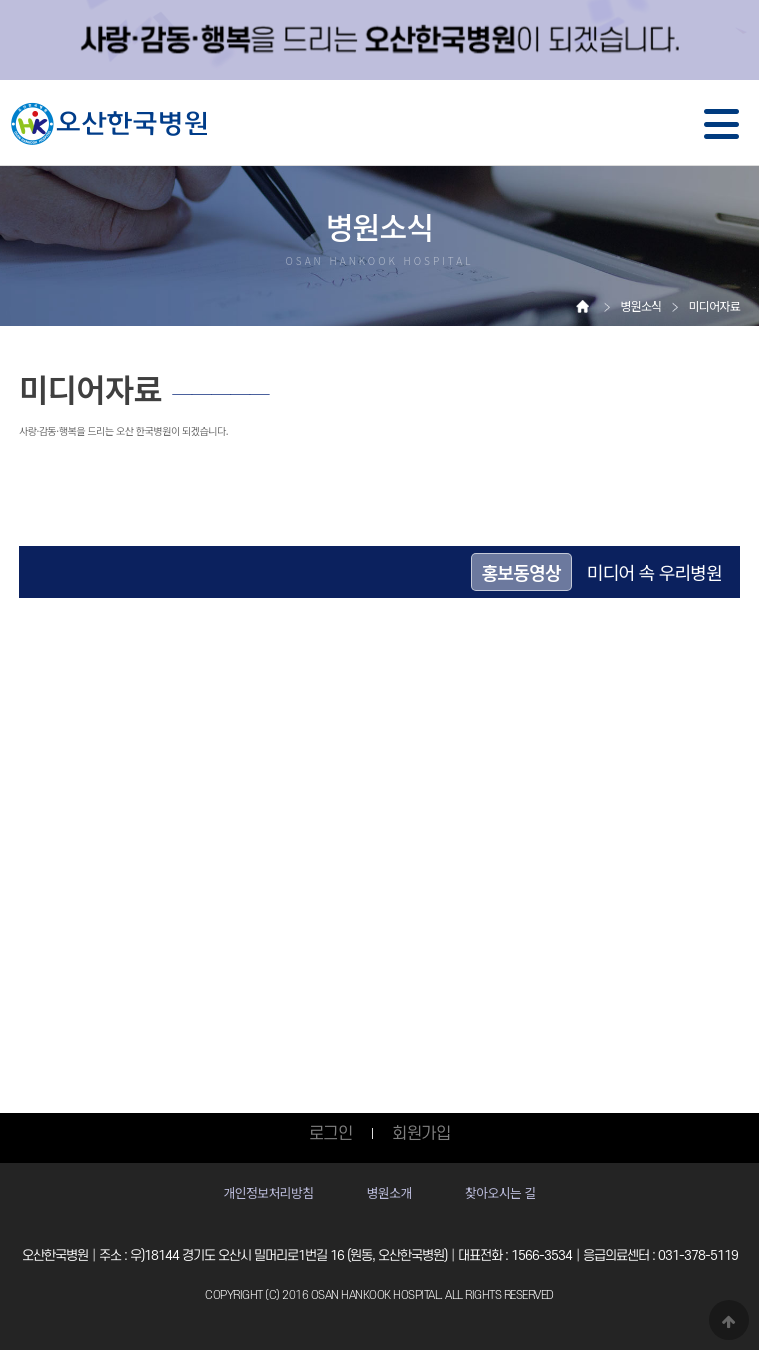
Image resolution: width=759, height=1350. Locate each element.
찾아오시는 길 (500, 1192)
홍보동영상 (521, 572)
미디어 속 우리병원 (654, 572)
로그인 (331, 1134)
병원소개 (389, 1192)
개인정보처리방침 (268, 1192)
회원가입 (421, 1134)
